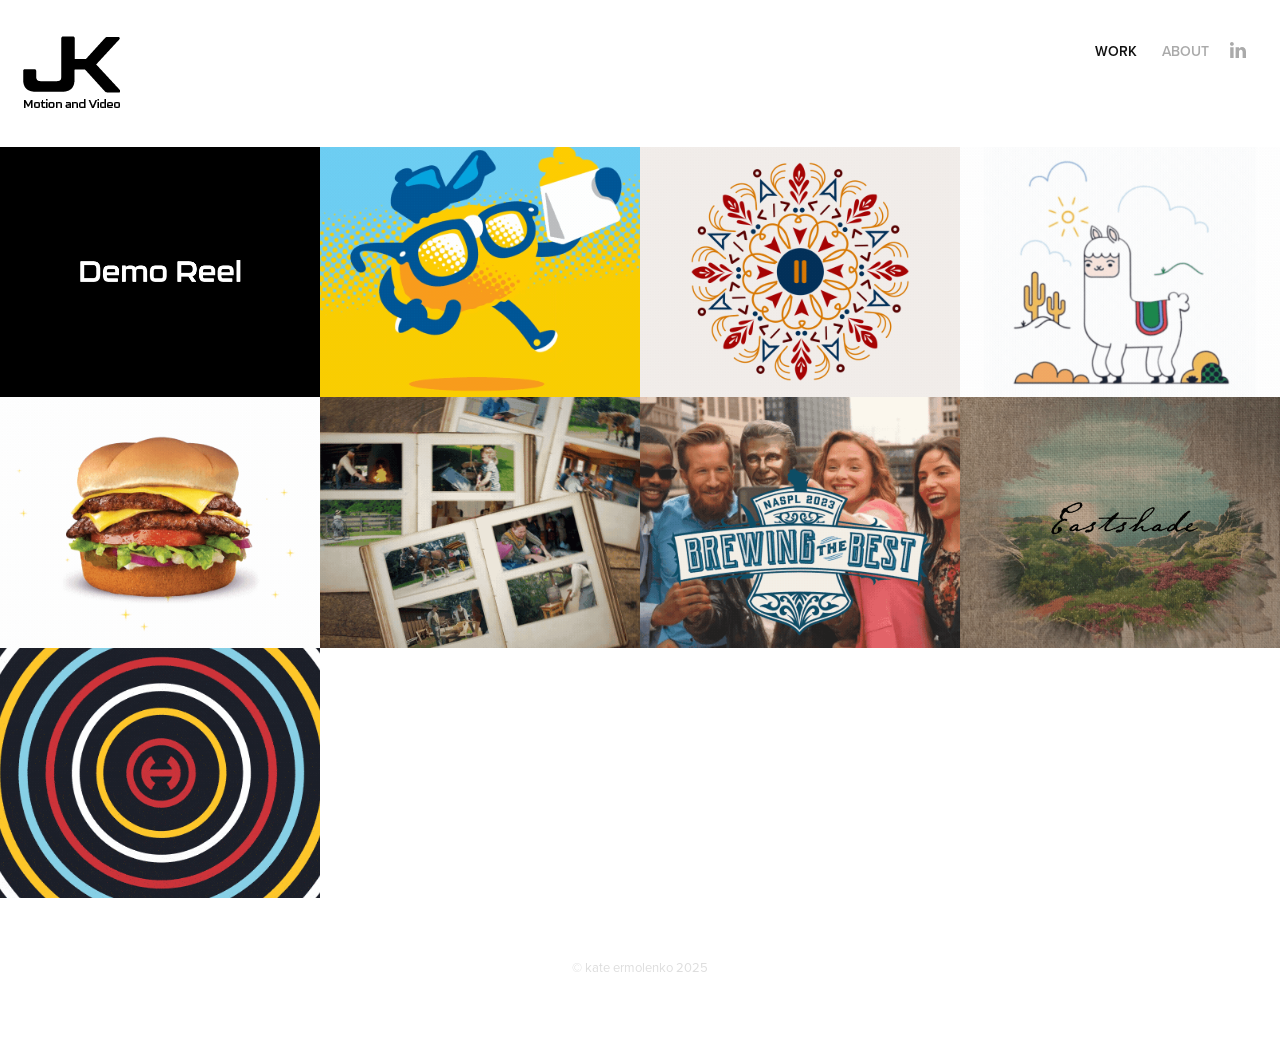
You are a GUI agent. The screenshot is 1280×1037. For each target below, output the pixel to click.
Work (1116, 51)
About (1185, 51)
